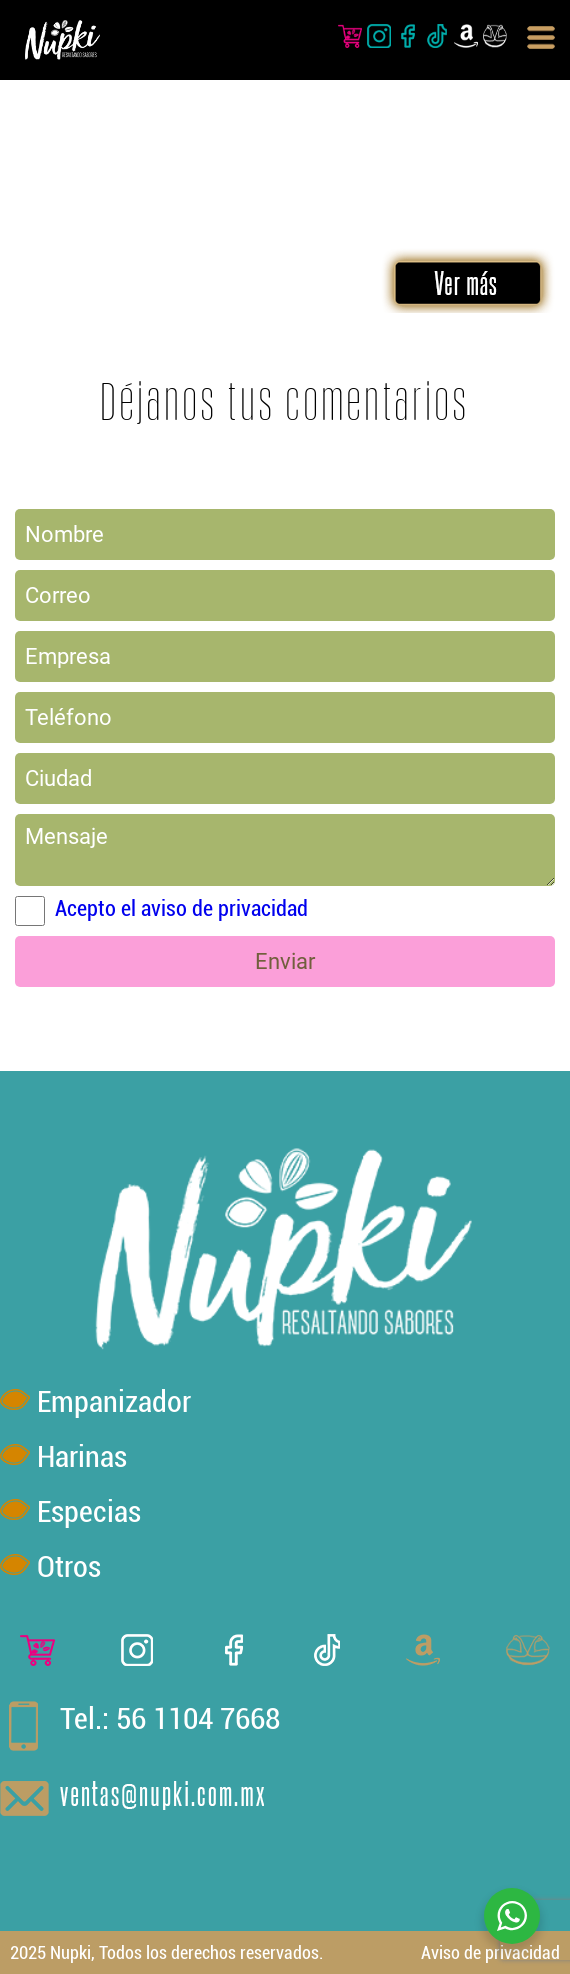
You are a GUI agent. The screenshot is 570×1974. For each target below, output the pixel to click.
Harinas (82, 1456)
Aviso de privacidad (490, 1952)
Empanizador (114, 1401)
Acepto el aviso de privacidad (181, 908)
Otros (69, 1566)
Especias (89, 1511)
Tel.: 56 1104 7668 (170, 1718)
